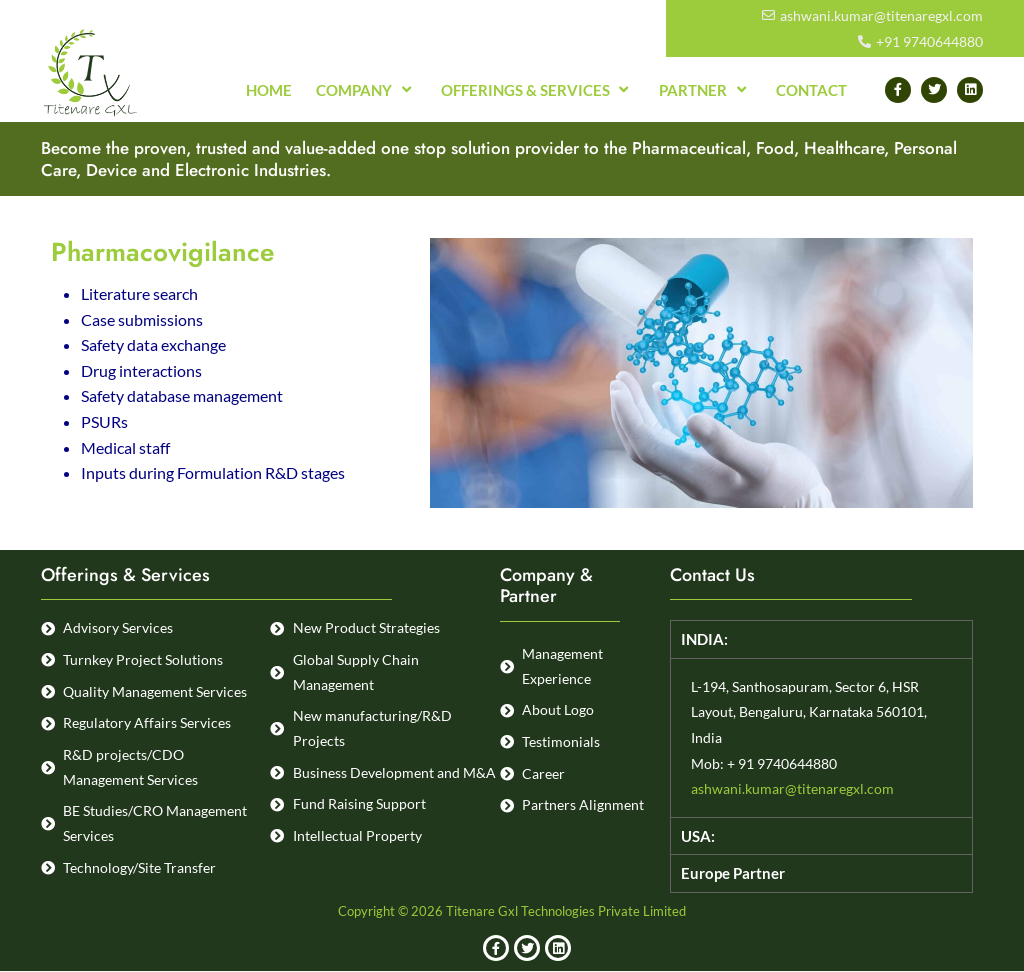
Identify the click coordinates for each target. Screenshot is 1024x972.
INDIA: (705, 639)
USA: (699, 835)
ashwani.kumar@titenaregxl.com (792, 789)
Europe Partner (736, 872)
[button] (821, 640)
